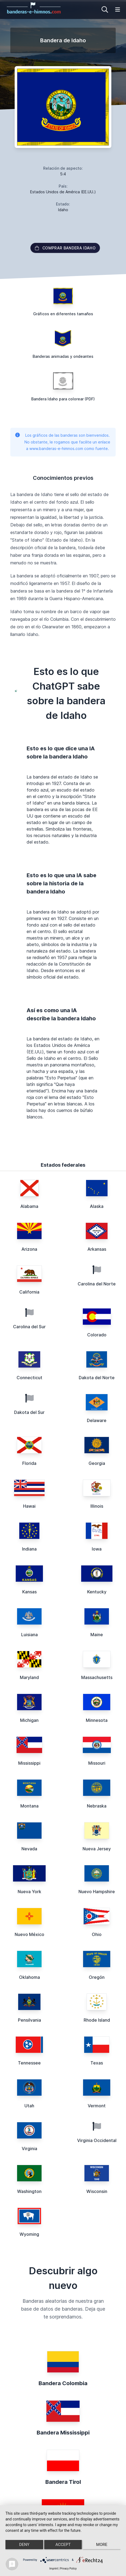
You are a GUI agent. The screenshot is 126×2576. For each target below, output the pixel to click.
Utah (29, 2105)
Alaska (96, 1206)
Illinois (96, 1506)
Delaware (96, 1420)
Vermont (97, 2105)
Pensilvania (29, 2020)
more (101, 2544)
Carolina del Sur (29, 1326)
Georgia (97, 1463)
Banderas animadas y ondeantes (63, 356)
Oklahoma (29, 1977)
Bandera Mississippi (63, 2432)
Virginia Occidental (96, 2140)
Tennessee (29, 2063)
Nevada (29, 1848)
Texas (96, 2063)
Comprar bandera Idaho (65, 248)
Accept (63, 2544)
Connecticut (29, 1377)
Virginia (29, 2148)
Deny (24, 2544)
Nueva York (29, 1891)
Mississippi (29, 1763)
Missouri (96, 1763)
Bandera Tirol (63, 2482)
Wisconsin (96, 2191)
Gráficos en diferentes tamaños (63, 313)
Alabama (29, 1206)
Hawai (29, 1506)
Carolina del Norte (97, 1284)
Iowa (97, 1549)
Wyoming (29, 2234)
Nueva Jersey (97, 1848)
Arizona (29, 1249)
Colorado (96, 1334)
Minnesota (97, 1720)
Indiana (29, 1549)
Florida (29, 1463)
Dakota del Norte (97, 1377)
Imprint (53, 2568)
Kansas (29, 1591)
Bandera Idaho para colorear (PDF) (63, 399)
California (29, 1292)
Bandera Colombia (63, 2383)
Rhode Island (97, 2020)
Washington (29, 2191)
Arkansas (96, 1249)
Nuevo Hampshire (96, 1891)
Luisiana (29, 1634)
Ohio (97, 1934)
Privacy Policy (68, 2568)
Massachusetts (96, 1677)
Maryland (29, 1677)
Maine (96, 1634)
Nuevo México (29, 1934)
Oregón (97, 1977)
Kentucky (96, 1591)
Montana (29, 1806)
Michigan (29, 1720)
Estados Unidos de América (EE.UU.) (63, 191)
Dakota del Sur (29, 1412)
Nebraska (96, 1806)
